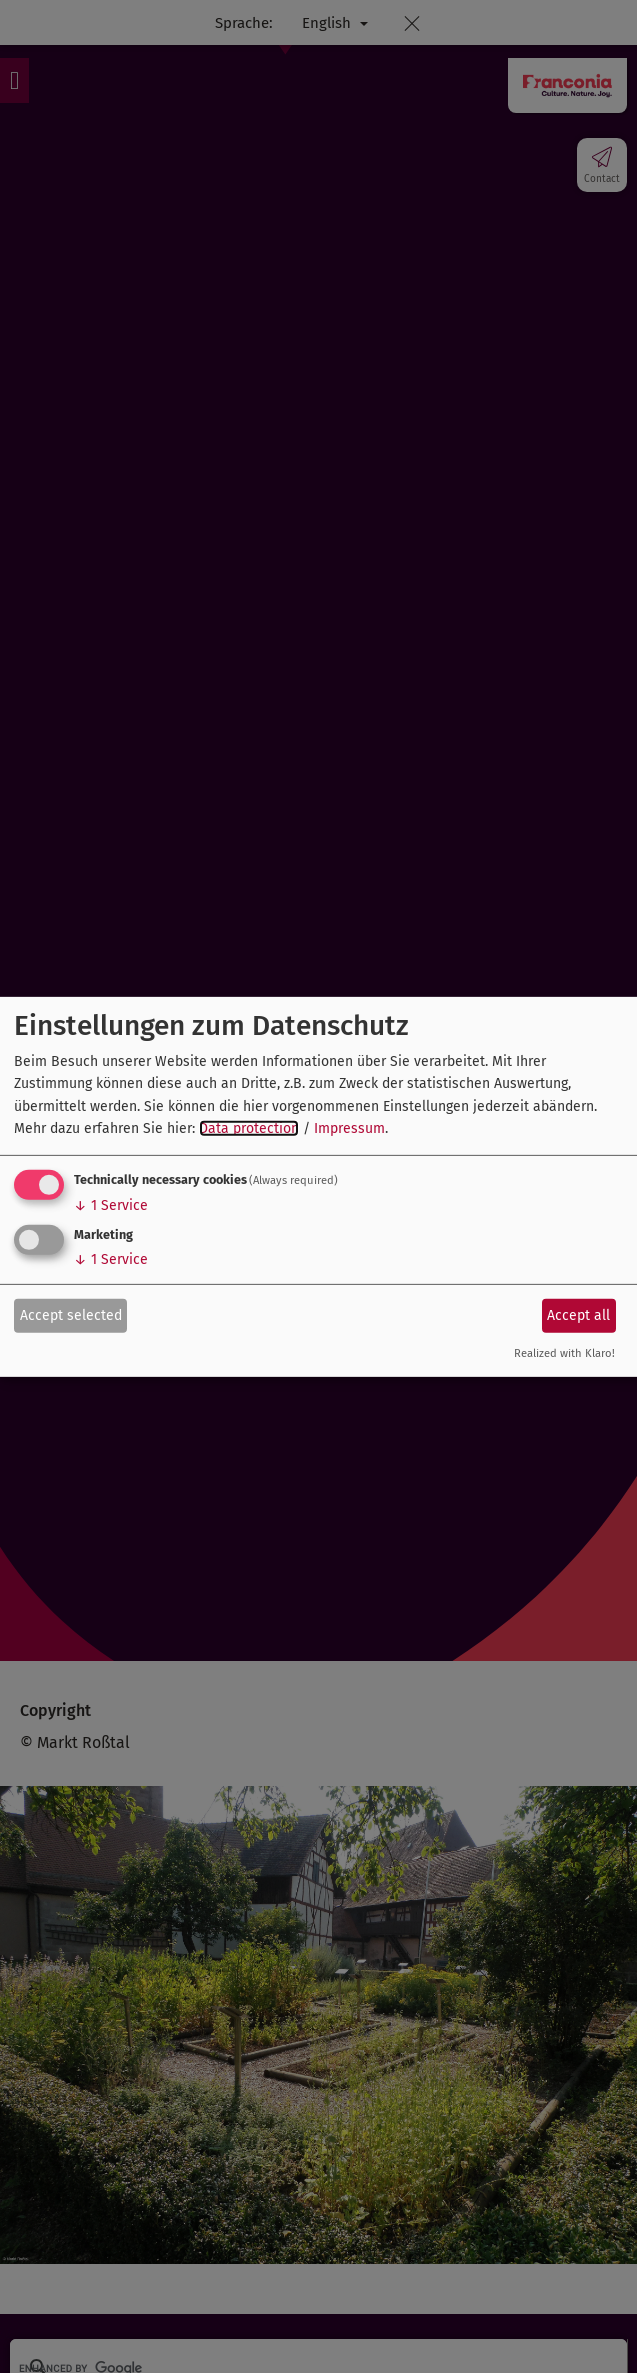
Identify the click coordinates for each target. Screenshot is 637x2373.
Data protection (249, 1128)
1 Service (111, 1205)
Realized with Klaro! (564, 1353)
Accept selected (71, 1315)
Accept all (578, 1315)
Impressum (349, 1128)
